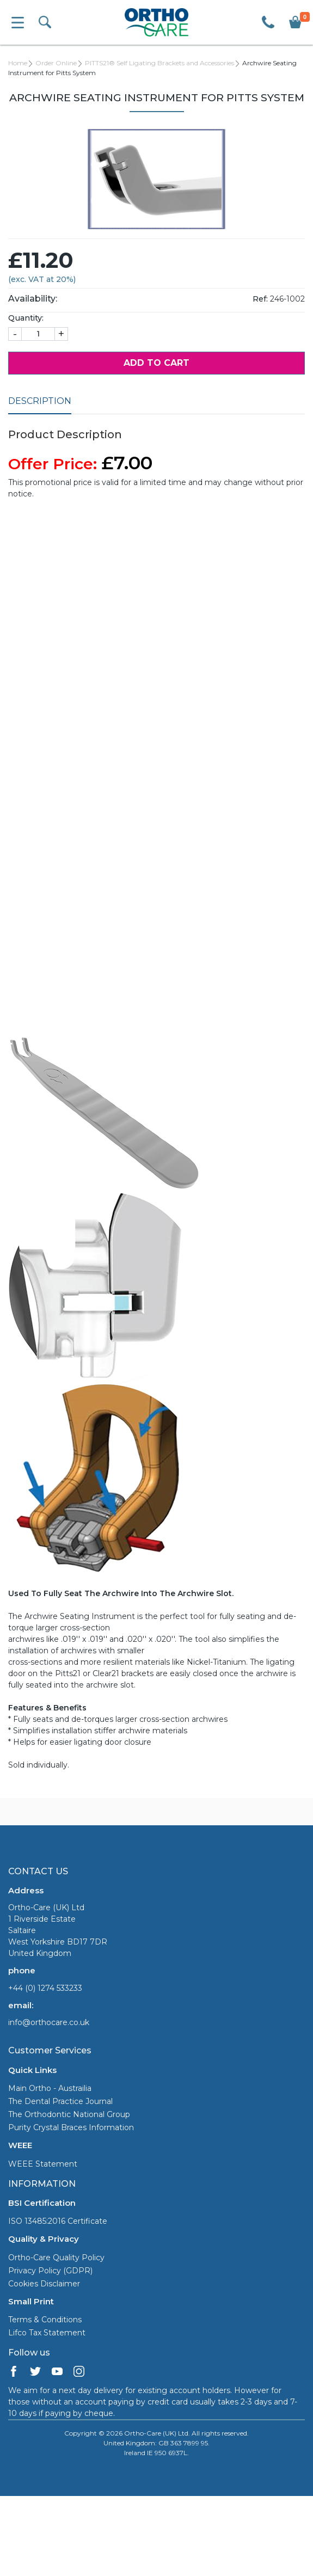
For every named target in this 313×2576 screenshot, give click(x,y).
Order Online (56, 63)
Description (39, 401)
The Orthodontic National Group (69, 2114)
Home (17, 63)
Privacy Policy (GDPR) (50, 2271)
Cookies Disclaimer (44, 2284)
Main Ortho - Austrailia (49, 2088)
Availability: (32, 298)
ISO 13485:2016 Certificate (57, 2221)
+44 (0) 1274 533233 (45, 1988)
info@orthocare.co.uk (48, 2022)
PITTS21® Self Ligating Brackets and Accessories (159, 63)
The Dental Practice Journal (60, 2101)
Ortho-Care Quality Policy (56, 2257)
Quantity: (26, 318)
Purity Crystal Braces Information (71, 2127)
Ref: (260, 299)
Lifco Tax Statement (46, 2333)
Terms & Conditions (45, 2319)
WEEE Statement (42, 2164)
